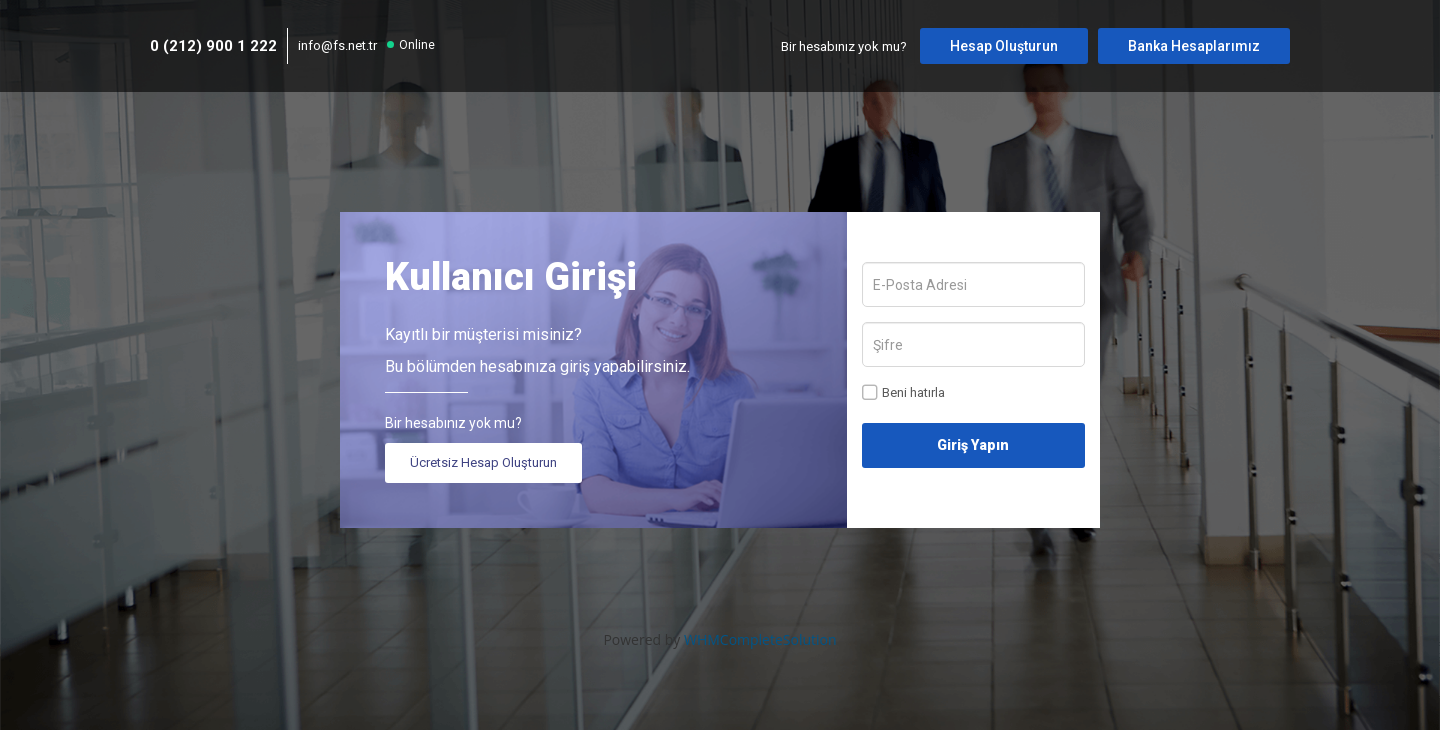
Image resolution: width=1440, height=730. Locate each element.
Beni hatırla (913, 392)
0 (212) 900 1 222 (213, 46)
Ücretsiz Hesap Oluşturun (483, 462)
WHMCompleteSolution (760, 639)
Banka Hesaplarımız (1194, 46)
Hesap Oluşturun (1004, 46)
